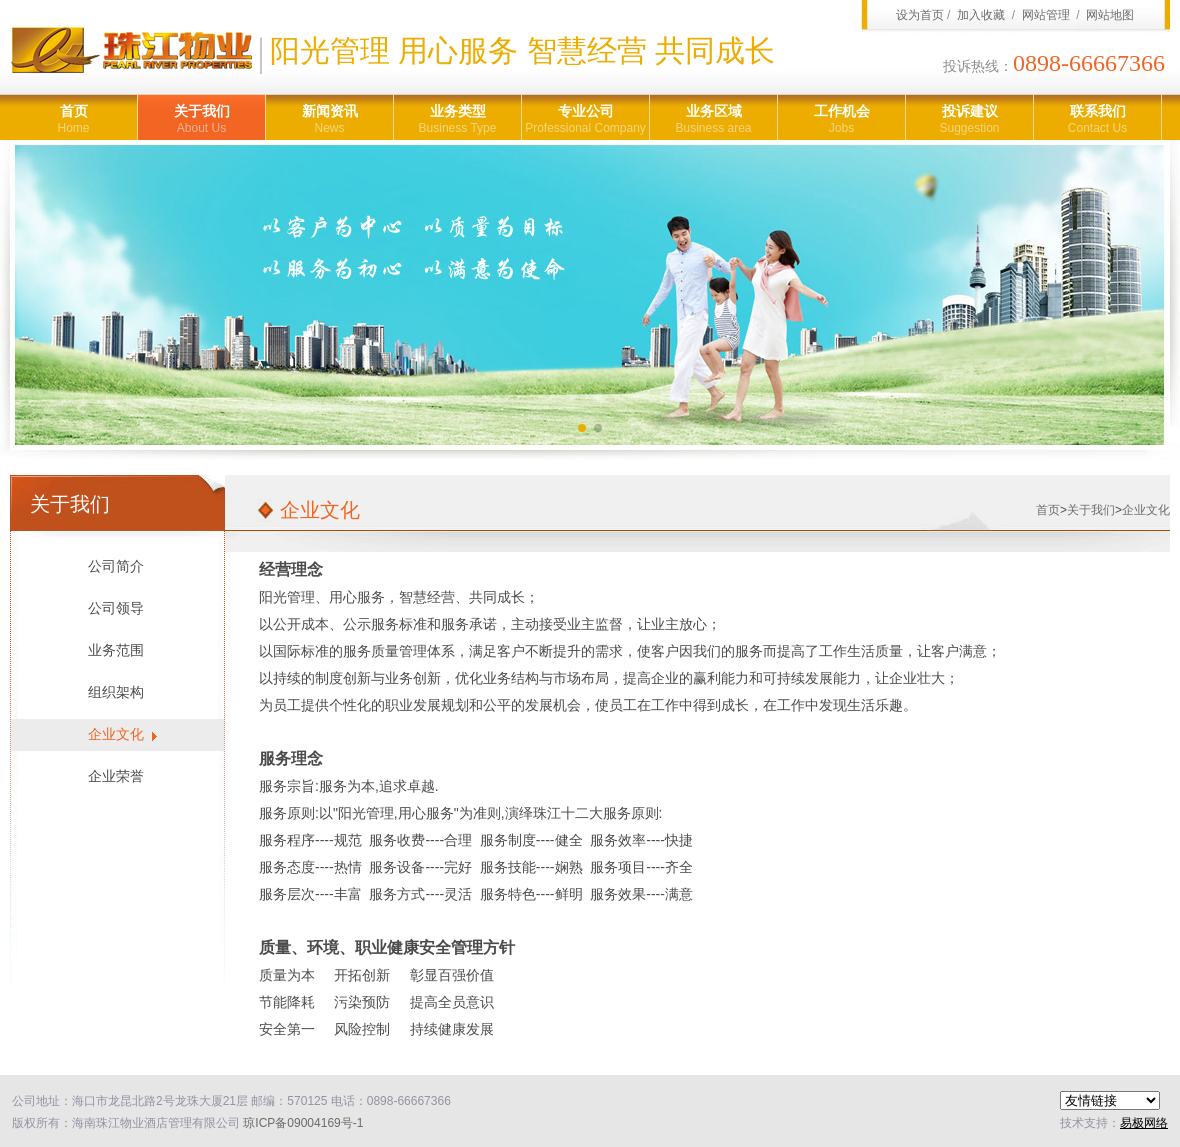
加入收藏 (981, 15)
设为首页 (920, 15)
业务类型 (457, 120)
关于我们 (201, 120)
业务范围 (116, 650)
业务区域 (713, 120)
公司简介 (116, 566)
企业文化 (116, 734)
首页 (73, 120)
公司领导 (116, 608)
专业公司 (585, 120)
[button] (582, 428)
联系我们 (1097, 120)
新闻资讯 (329, 120)
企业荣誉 (116, 776)
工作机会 (841, 120)
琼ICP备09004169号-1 (303, 1123)
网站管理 (1046, 15)
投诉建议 (969, 120)
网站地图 (1110, 15)
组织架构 (116, 692)
